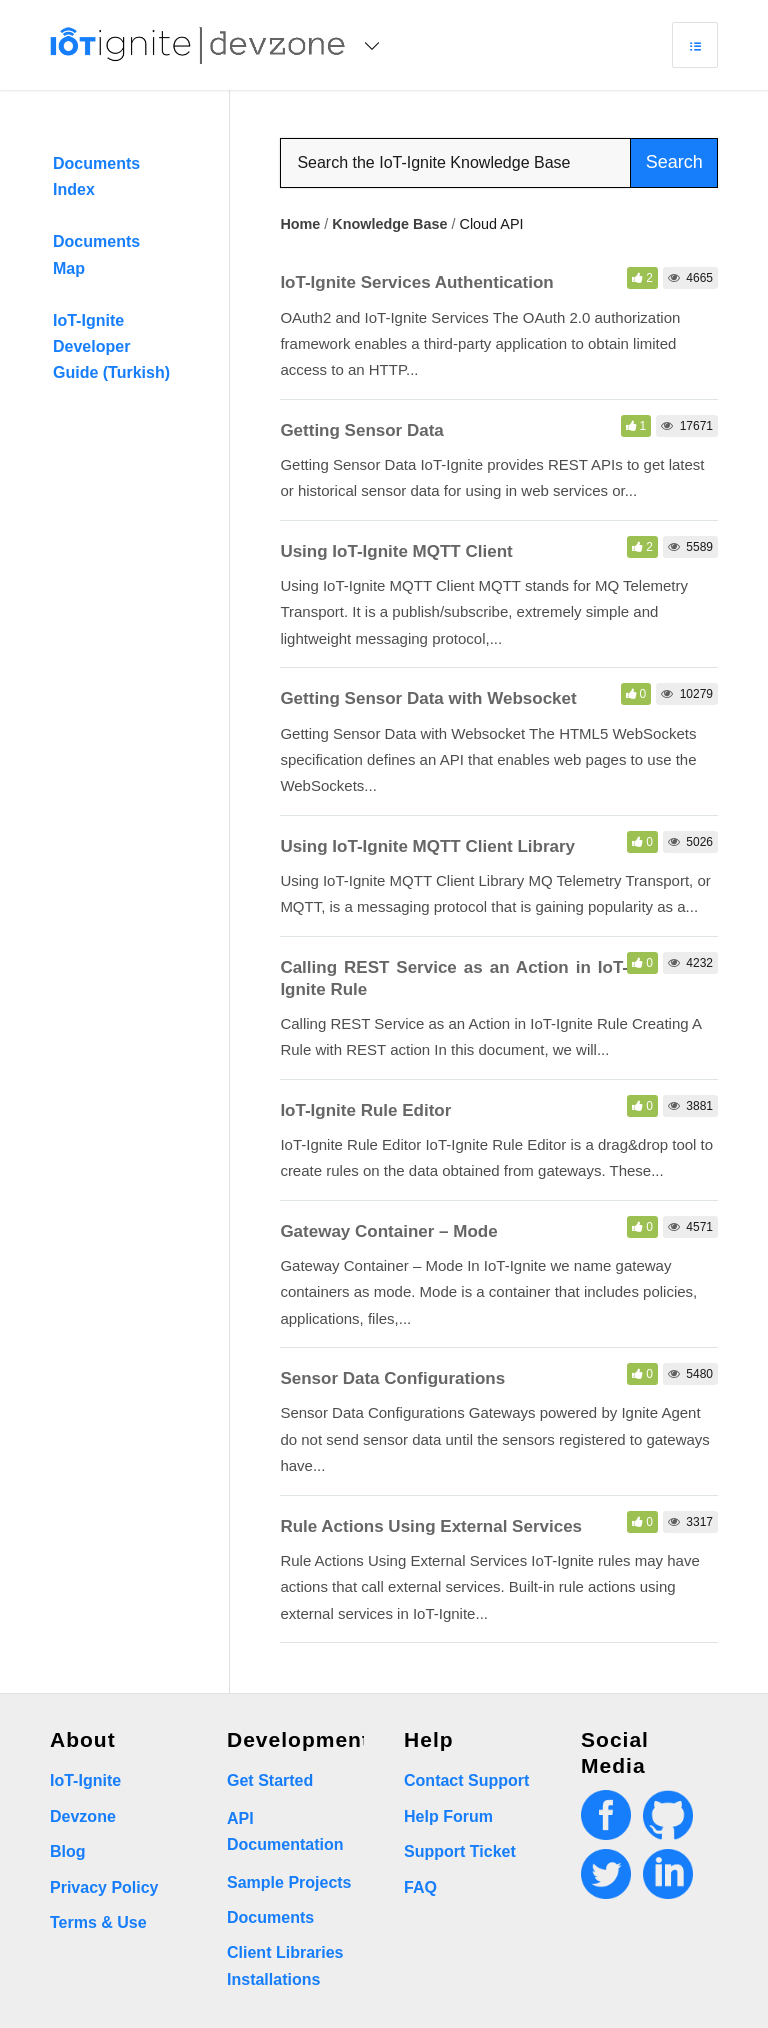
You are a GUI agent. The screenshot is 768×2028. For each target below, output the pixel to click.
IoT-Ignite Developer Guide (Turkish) (111, 347)
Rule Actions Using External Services (431, 1526)
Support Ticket (460, 1851)
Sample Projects (289, 1882)
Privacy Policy (104, 1887)
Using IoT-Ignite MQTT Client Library (427, 846)
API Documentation (285, 1831)
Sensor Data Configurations (392, 1378)
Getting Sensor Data (361, 430)
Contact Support (466, 1780)
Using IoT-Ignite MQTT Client (396, 551)
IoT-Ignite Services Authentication (416, 282)
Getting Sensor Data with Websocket (428, 698)
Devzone (83, 1816)
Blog (68, 1851)
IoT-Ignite (85, 1780)
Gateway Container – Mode (388, 1231)
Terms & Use (98, 1922)
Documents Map (96, 254)
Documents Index (96, 176)
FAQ (420, 1887)
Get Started (270, 1780)
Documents (270, 1917)
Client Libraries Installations (285, 1965)
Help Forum (448, 1816)
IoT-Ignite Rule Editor (365, 1110)
